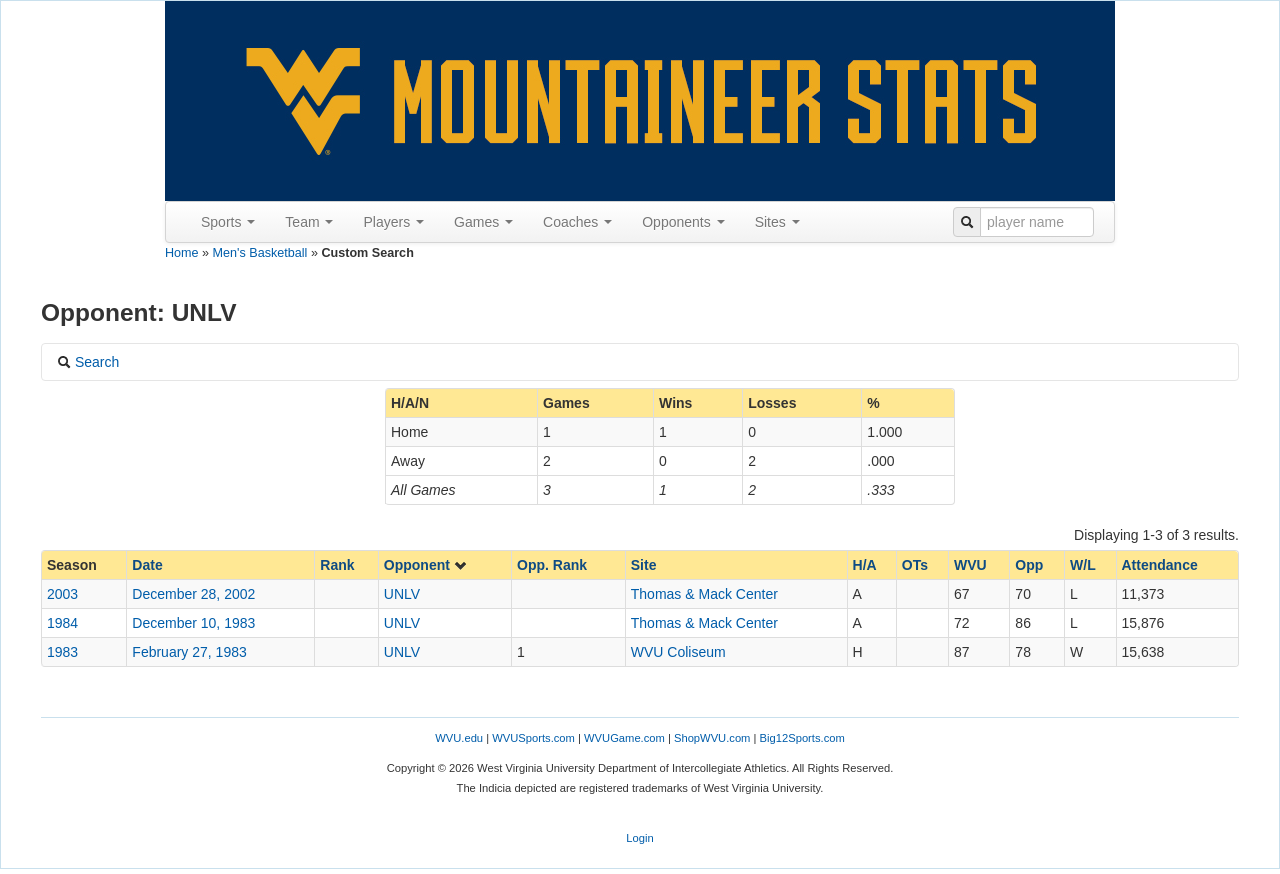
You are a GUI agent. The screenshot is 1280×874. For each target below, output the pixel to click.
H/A (865, 565)
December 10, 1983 (193, 623)
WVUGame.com (624, 738)
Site (644, 565)
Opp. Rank (552, 565)
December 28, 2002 (193, 594)
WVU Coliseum (678, 652)
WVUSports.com (533, 738)
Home (182, 253)
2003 (62, 594)
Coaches (577, 222)
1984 (62, 623)
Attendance (1160, 565)
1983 (62, 652)
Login (639, 838)
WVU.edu (459, 738)
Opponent (426, 565)
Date (147, 565)
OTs (915, 565)
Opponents (683, 222)
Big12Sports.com (802, 738)
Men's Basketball (260, 253)
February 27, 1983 (189, 652)
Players (393, 222)
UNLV (402, 594)
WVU (970, 565)
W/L (1083, 565)
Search (88, 362)
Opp (1029, 565)
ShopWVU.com (712, 738)
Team (309, 222)
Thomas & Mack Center (704, 594)
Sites (777, 222)
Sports (228, 222)
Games (483, 222)
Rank (337, 565)
